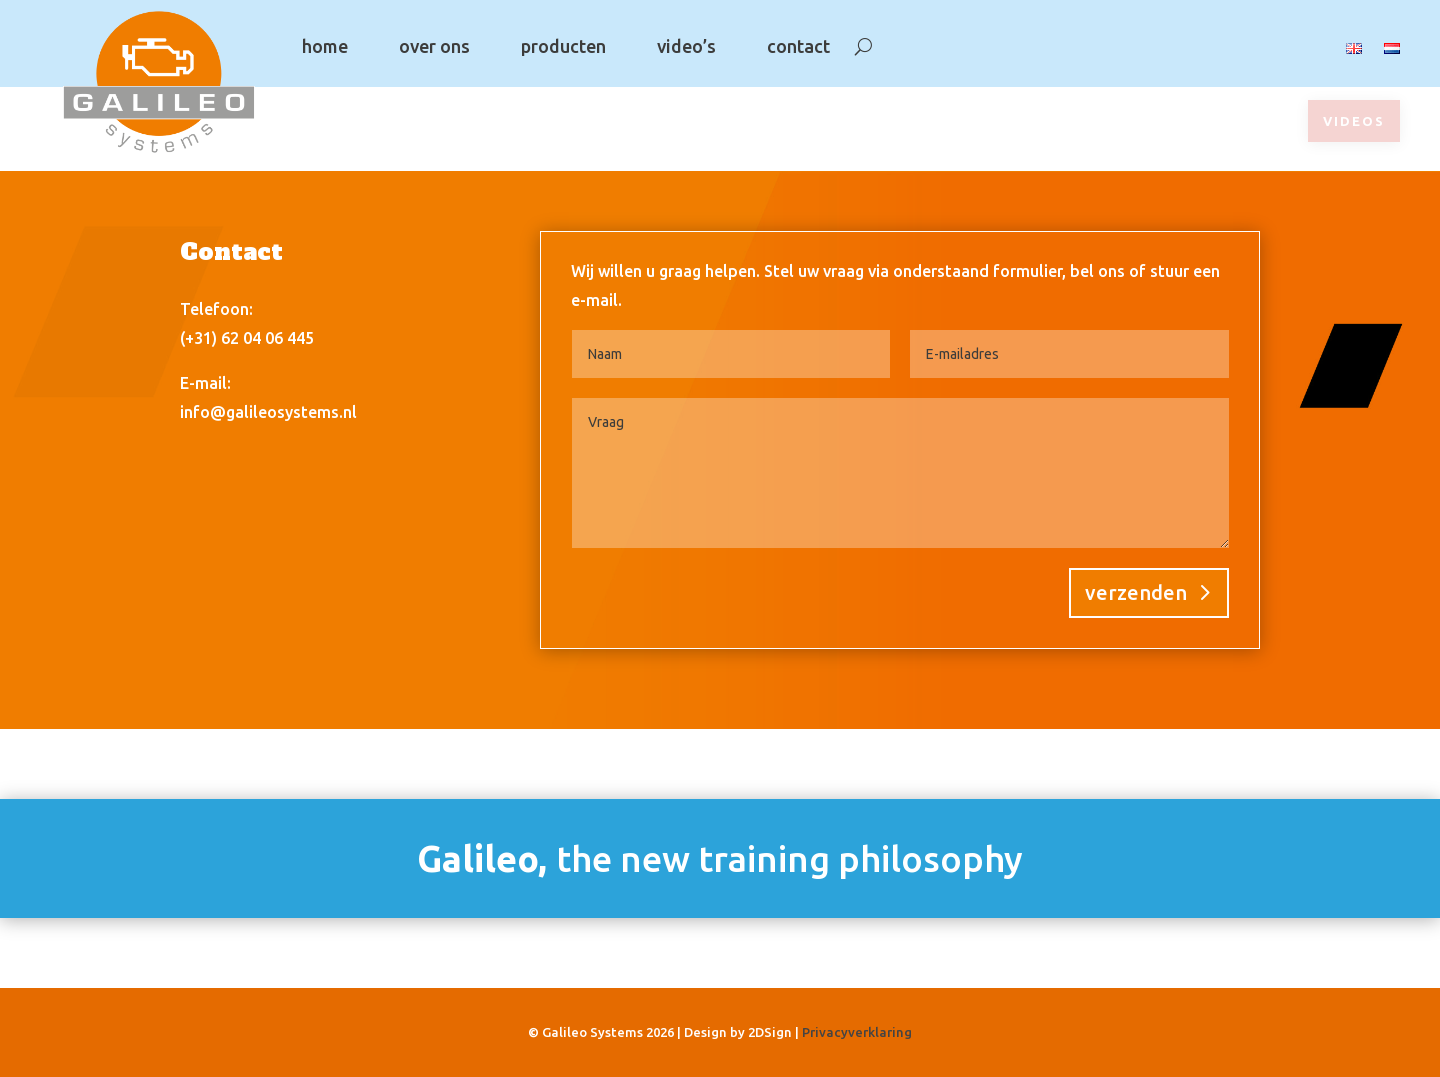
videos (1354, 121)
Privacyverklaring (857, 1032)
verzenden (1136, 592)
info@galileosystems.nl (268, 412)
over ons (434, 46)
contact (798, 46)
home (325, 46)
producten (563, 46)
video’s (686, 46)
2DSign (770, 1032)
